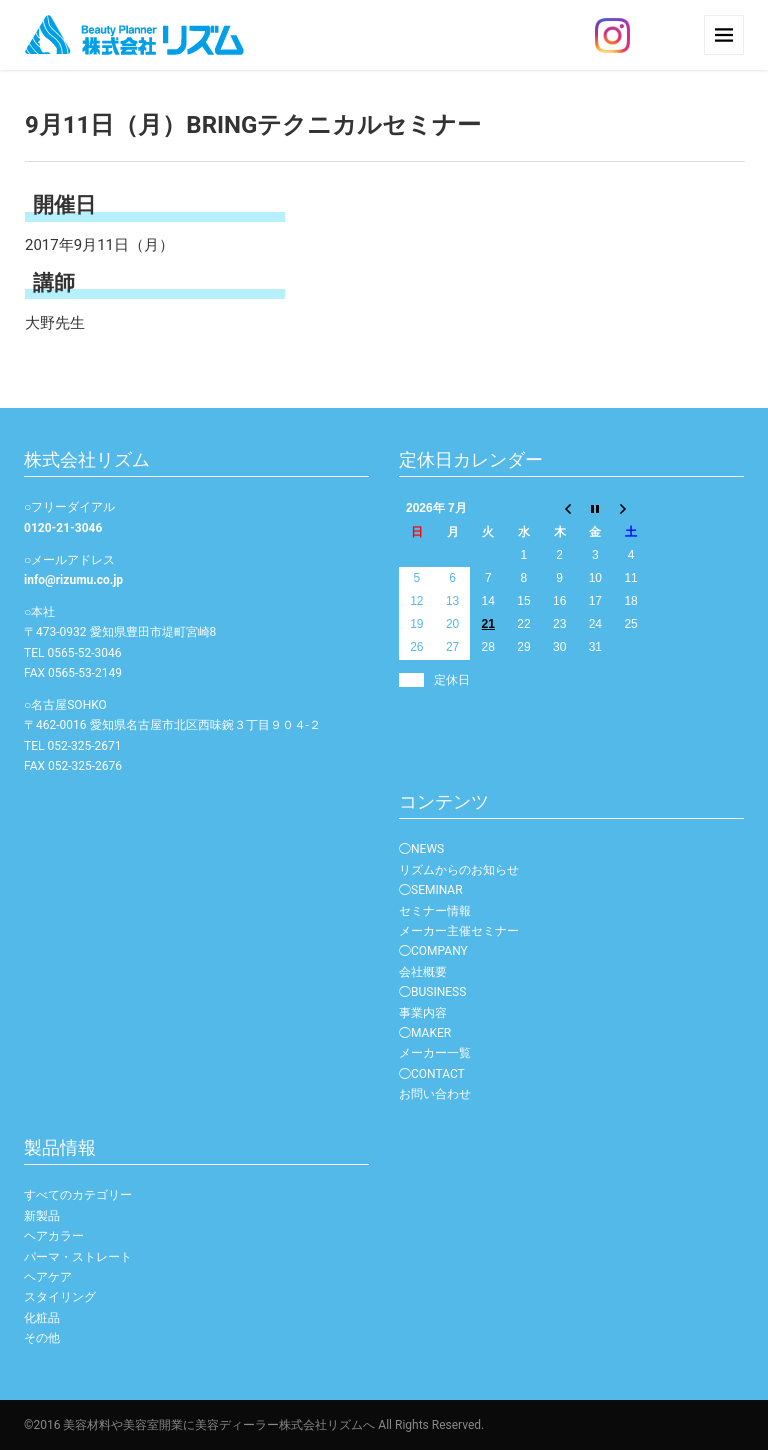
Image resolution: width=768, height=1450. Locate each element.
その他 (42, 1338)
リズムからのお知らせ (459, 870)
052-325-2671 (84, 746)
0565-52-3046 (84, 653)
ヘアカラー (54, 1236)
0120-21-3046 (63, 528)
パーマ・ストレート (78, 1257)
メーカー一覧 (435, 1053)
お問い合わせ (435, 1094)
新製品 (42, 1216)
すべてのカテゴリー (78, 1195)
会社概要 (423, 972)
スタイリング (60, 1297)
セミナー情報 (435, 911)
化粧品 (42, 1318)
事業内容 (423, 1013)
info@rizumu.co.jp (73, 580)
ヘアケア (48, 1277)
